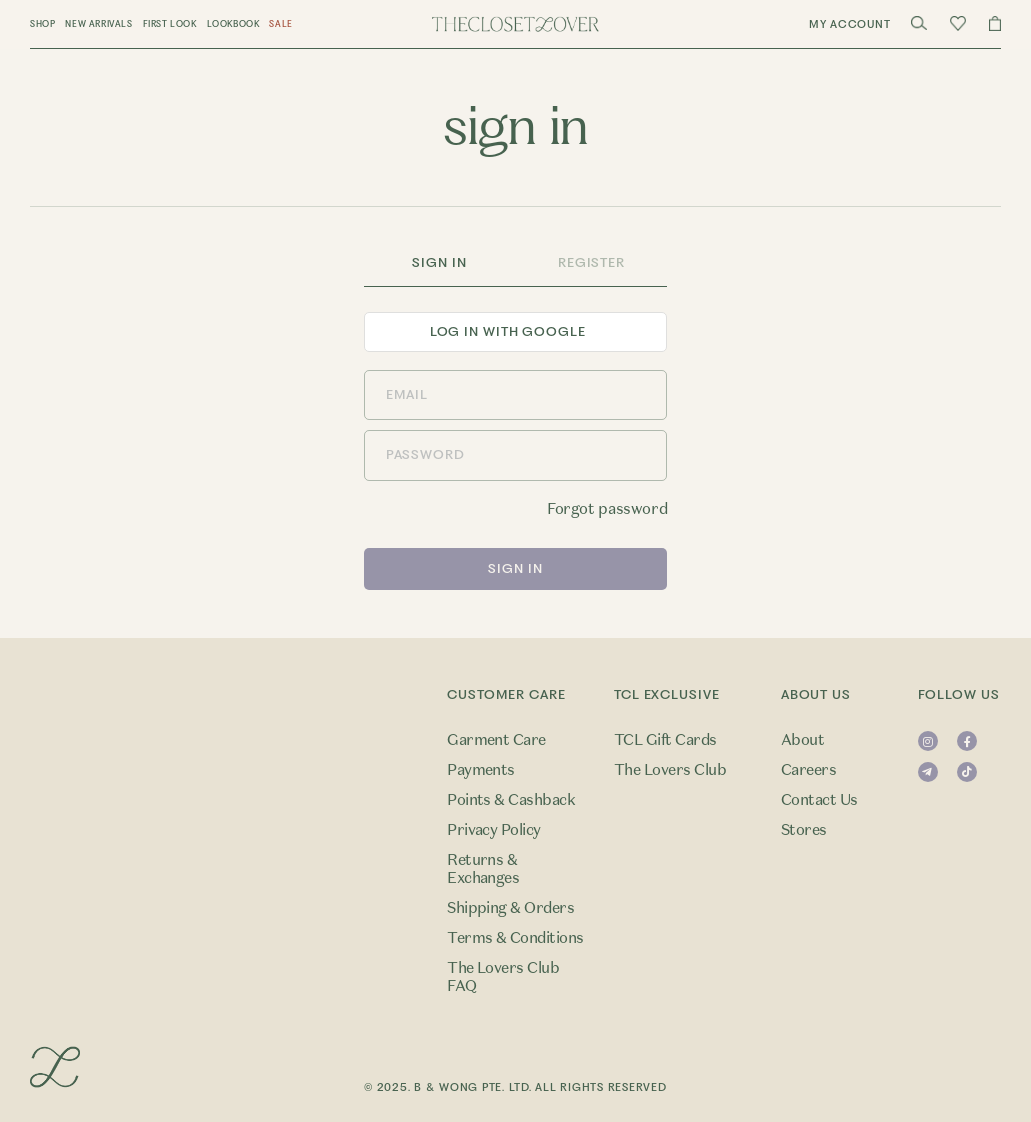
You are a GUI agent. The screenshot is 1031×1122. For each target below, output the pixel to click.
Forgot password (607, 509)
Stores (804, 830)
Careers (808, 770)
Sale (280, 24)
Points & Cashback (511, 800)
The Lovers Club (670, 770)
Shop (42, 24)
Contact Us (819, 800)
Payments (481, 770)
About (802, 740)
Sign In (439, 262)
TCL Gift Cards (665, 740)
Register (591, 262)
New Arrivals (98, 24)
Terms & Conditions (515, 938)
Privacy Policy (494, 830)
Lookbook (233, 24)
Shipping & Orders (510, 908)
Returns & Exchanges (483, 869)
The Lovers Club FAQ (503, 977)
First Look (170, 24)
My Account (850, 24)
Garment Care (496, 740)
